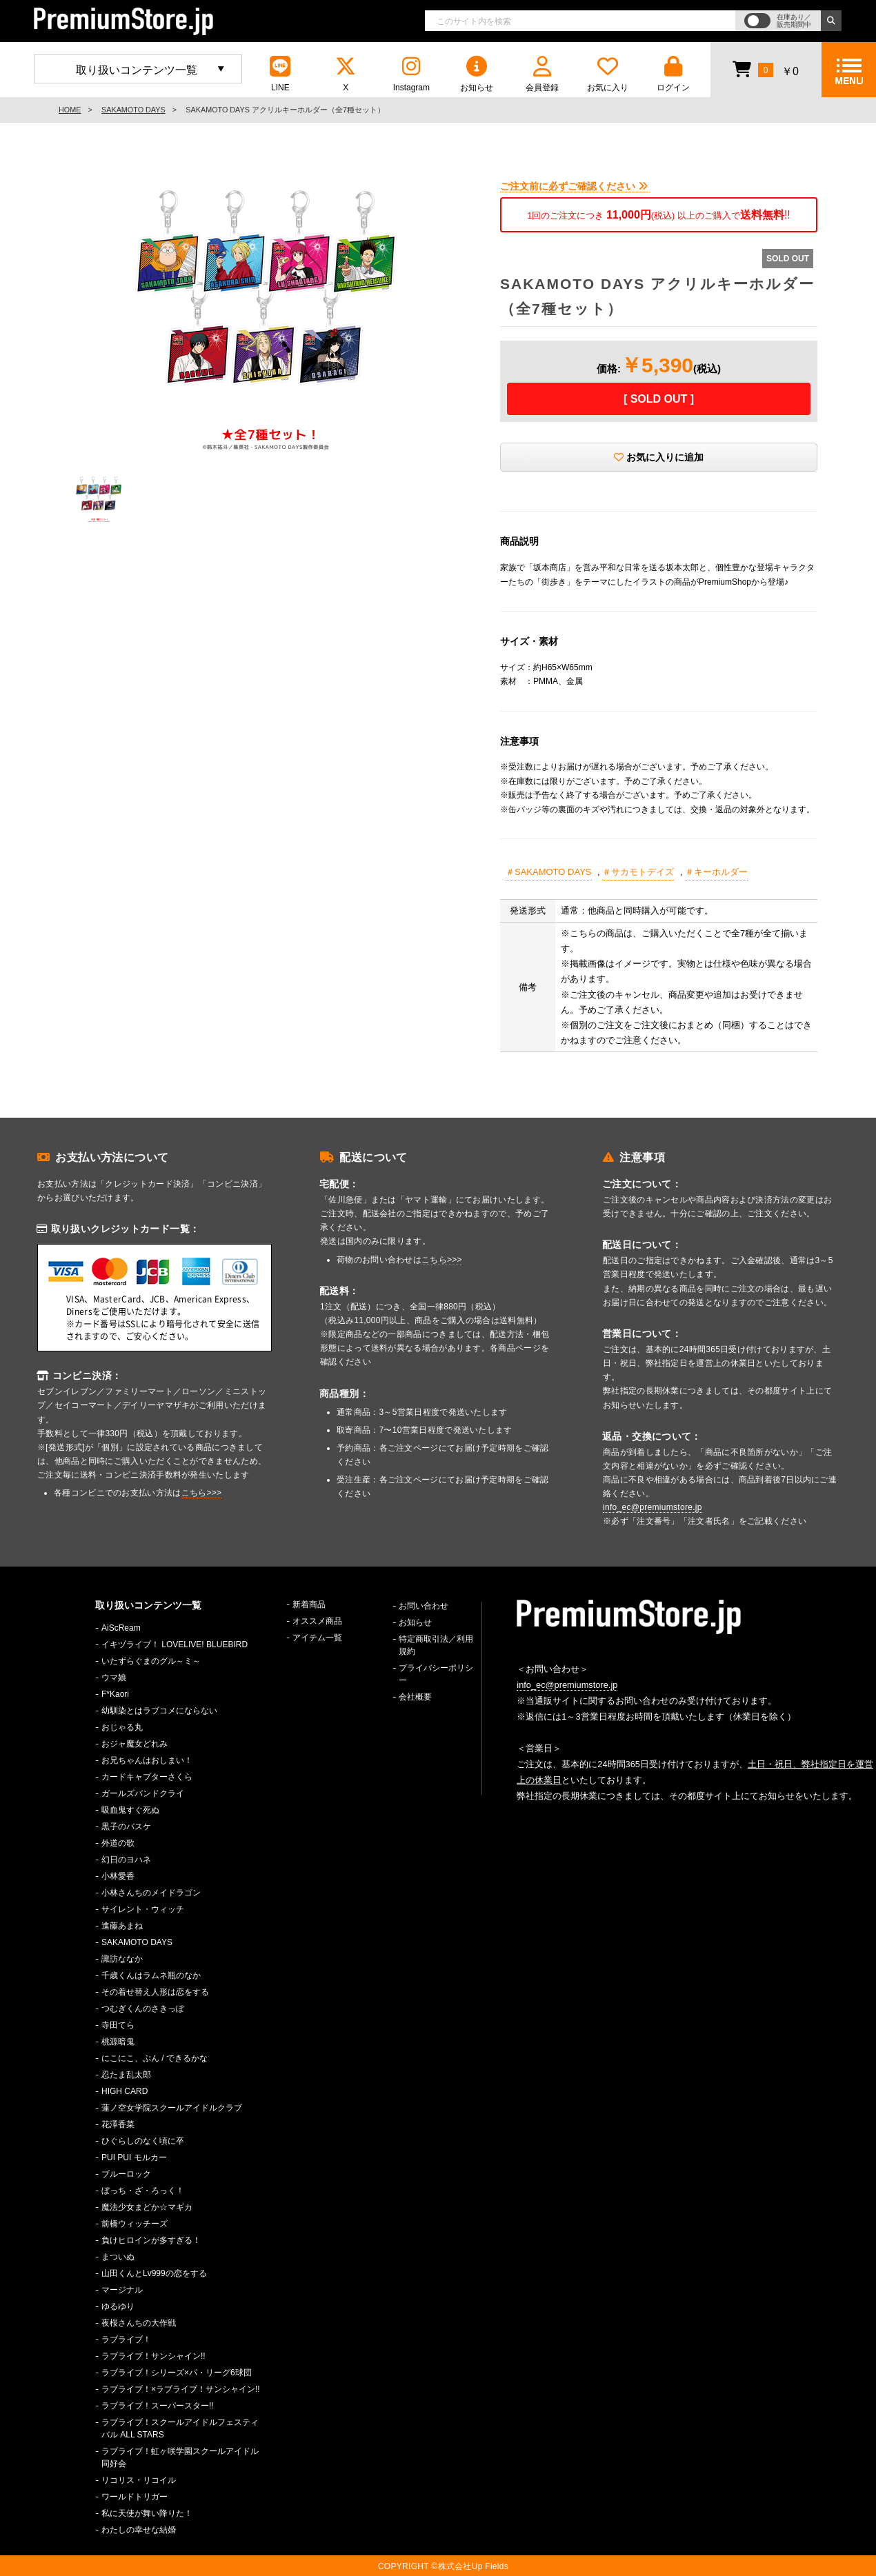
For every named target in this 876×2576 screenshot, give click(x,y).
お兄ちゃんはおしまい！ (146, 1760)
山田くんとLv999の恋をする (154, 2273)
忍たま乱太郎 (126, 2075)
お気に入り (607, 74)
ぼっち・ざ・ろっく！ (142, 2190)
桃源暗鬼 (118, 2041)
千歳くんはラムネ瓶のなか (151, 1975)
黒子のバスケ (126, 1826)
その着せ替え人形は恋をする (155, 1992)
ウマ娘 (113, 1677)
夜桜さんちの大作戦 (138, 2323)
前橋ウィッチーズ (134, 2223)
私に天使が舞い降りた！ (146, 2513)
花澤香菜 (118, 2124)
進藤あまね (122, 1926)
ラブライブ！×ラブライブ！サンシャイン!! (180, 2389)
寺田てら (118, 2025)
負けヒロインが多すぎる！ (151, 2240)
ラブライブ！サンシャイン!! (153, 2356)
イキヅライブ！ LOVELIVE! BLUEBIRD (174, 1644)
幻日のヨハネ (126, 1859)
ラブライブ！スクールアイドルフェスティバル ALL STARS (180, 2428)
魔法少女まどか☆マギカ (146, 2207)
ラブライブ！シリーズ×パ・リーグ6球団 (176, 2372)
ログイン (673, 74)
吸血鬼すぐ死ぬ (130, 1810)
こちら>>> (201, 1493)
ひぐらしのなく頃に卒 (142, 2141)
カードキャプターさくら (146, 1777)
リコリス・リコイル (138, 2480)
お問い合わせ (423, 1606)
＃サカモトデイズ (638, 872)
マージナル (122, 2290)
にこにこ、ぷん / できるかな (154, 2058)
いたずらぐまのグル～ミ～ (151, 1661)
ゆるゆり (118, 2306)
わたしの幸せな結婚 (138, 2530)
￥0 (765, 69)
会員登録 (542, 74)
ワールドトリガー (134, 2497)
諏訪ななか (122, 1959)
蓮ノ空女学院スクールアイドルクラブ (171, 2108)
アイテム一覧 (317, 1637)
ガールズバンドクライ (142, 1793)
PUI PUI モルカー (134, 2157)
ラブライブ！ (126, 2339)
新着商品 (309, 1604)
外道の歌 (118, 1843)
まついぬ (118, 2257)
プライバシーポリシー (436, 1674)
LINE (280, 74)
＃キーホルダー (716, 872)
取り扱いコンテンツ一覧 (136, 70)
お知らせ (476, 74)
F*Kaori (115, 1694)
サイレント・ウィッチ (142, 1909)
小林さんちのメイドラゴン (151, 1893)
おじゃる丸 (122, 1727)
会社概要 (415, 1697)
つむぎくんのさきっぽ (142, 2008)
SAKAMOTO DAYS (133, 109)
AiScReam (121, 1628)
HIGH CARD (124, 2091)
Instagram (411, 74)
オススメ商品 (317, 1621)
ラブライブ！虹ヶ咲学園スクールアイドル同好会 (180, 2457)
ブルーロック (126, 2174)
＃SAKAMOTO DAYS (549, 872)
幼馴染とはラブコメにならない (159, 1710)
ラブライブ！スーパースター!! (157, 2406)
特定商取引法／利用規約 (436, 1645)
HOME (70, 109)
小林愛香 (118, 1876)
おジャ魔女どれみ (134, 1744)
